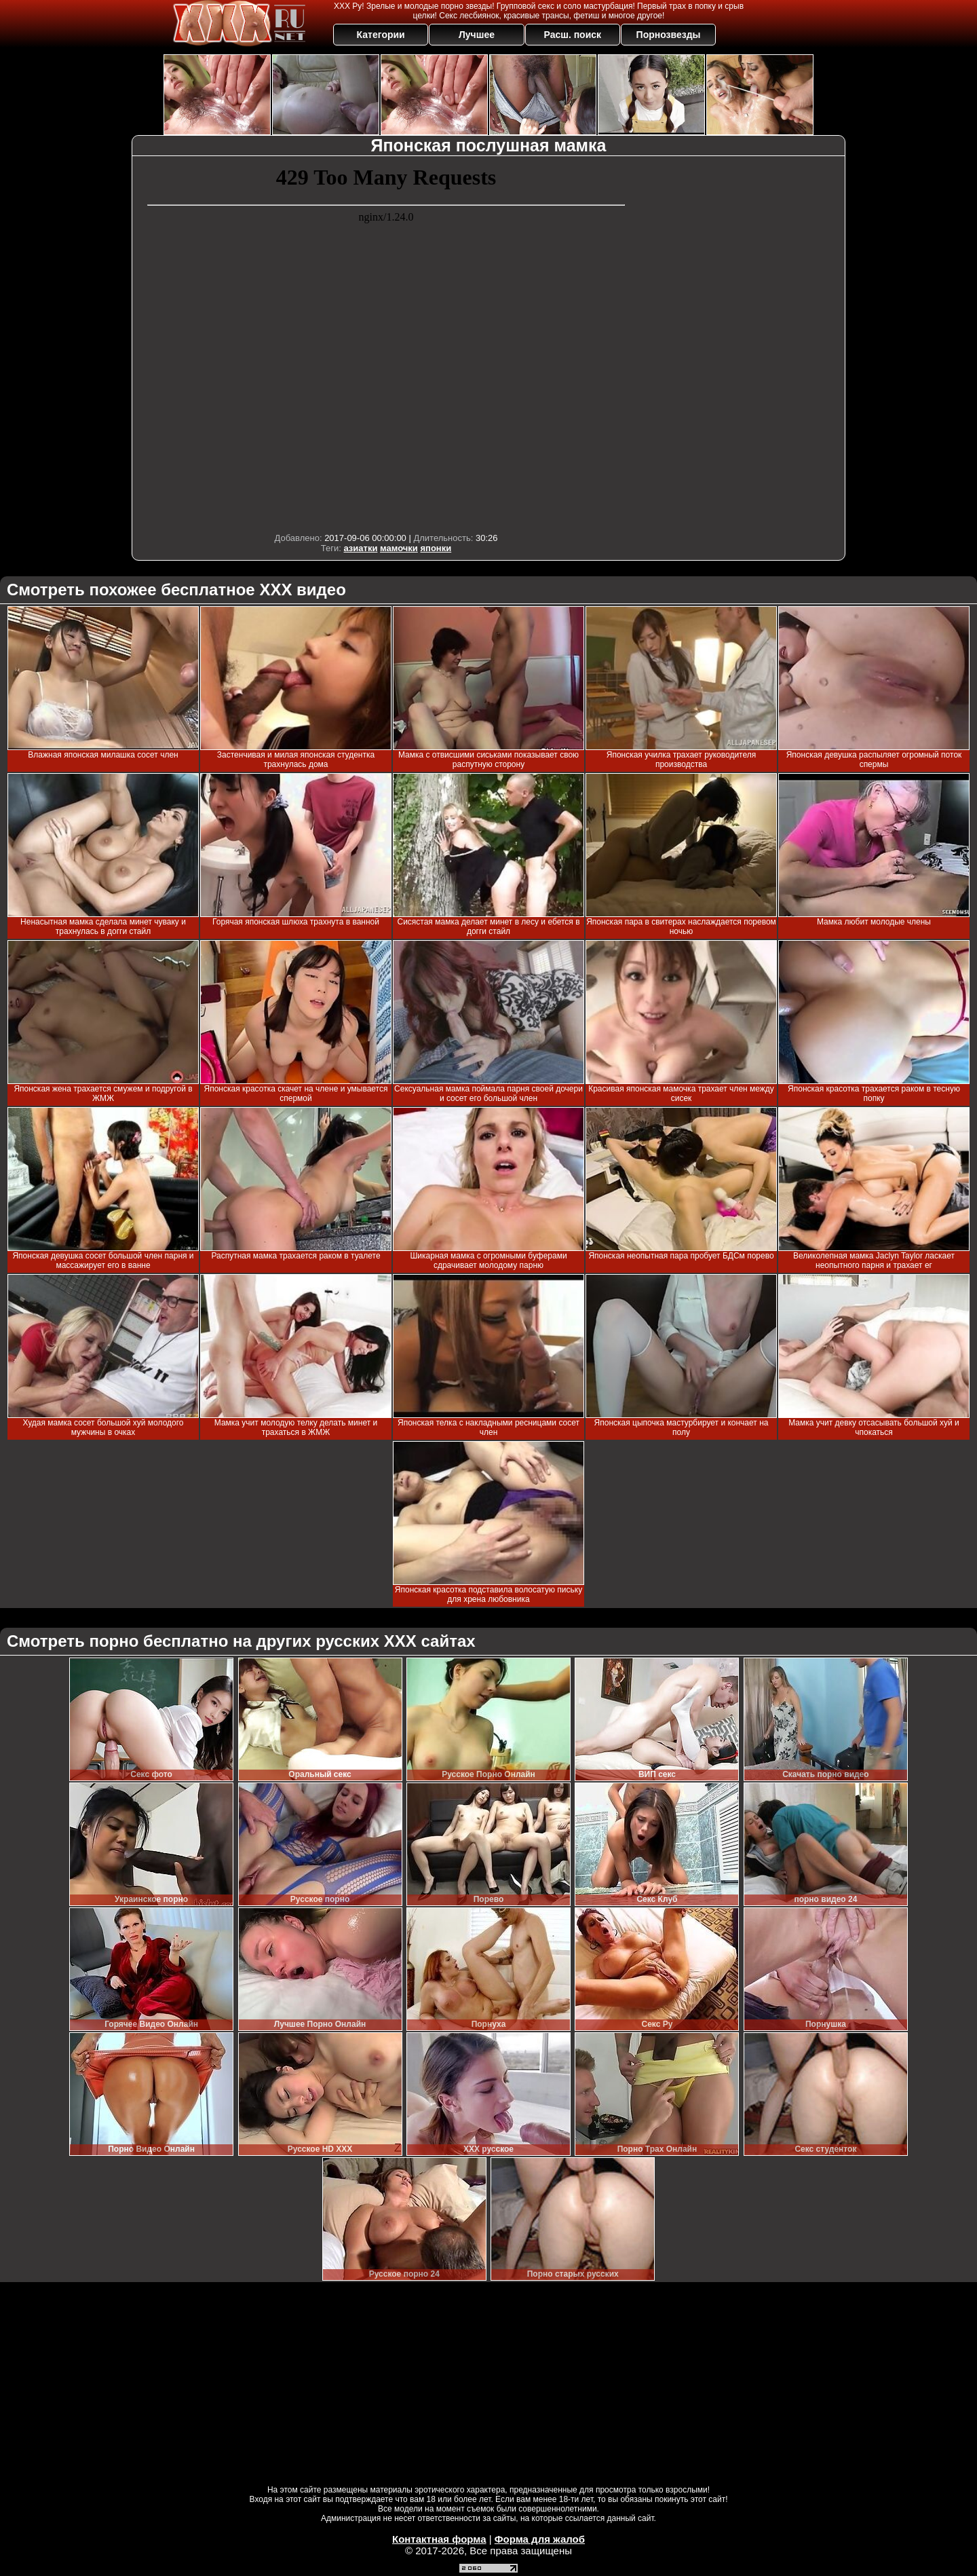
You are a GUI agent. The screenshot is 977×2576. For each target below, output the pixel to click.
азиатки (360, 548)
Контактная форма (439, 2539)
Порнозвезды (668, 34)
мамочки (399, 548)
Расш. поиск (572, 34)
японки (435, 548)
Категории (381, 34)
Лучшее (477, 34)
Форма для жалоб (540, 2539)
